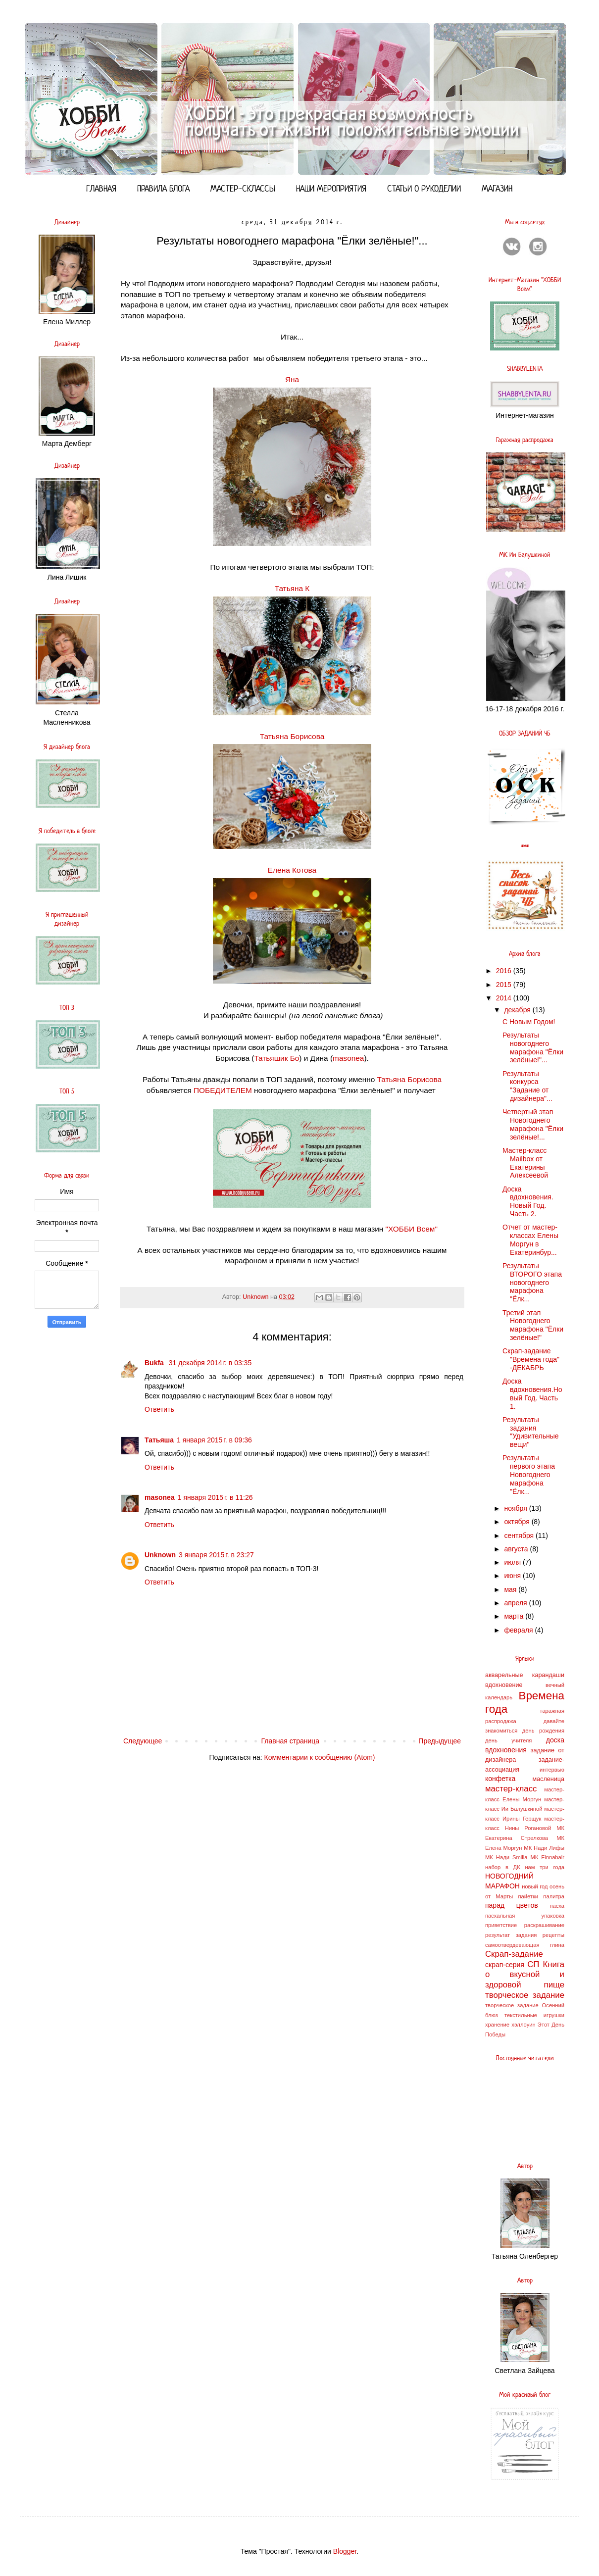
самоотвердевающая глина (524, 1945)
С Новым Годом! (528, 1022)
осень (556, 1886)
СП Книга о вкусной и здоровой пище (524, 1974)
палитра (553, 1896)
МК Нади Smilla (506, 1857)
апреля (516, 1603)
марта (514, 1616)
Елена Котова (292, 870)
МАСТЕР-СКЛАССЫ (242, 188)
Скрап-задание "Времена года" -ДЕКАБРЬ (530, 1359)
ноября (516, 1508)
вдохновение (504, 1685)
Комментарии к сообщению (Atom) (319, 1757)
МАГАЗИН (497, 188)
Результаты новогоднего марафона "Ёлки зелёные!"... (532, 1047)
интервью (552, 1770)
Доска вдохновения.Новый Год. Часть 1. (532, 1393)
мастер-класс (511, 1788)
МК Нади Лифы (544, 1848)
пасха (556, 1906)
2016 (504, 971)
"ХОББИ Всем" (412, 1229)
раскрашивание (544, 1925)
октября (517, 1522)
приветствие (501, 1925)
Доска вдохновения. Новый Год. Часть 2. (527, 1201)
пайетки (528, 1896)
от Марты (499, 1896)
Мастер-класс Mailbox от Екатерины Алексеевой (525, 1162)
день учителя (508, 1740)
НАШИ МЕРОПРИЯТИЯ (331, 188)
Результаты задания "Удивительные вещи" (530, 1432)
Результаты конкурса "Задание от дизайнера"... (527, 1086)
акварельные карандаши (524, 1675)
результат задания (511, 1935)
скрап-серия (504, 1965)
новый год (535, 1886)
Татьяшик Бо (276, 1058)
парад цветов (511, 1905)
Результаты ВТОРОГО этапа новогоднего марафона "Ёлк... (532, 1282)
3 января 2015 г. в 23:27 (216, 1555)
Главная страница (290, 1741)
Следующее (142, 1741)
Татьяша (159, 1440)
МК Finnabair (548, 1857)
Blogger (344, 2551)
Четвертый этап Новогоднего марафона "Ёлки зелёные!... (532, 1124)
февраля (519, 1630)
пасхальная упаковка (524, 1916)
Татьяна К (292, 588)
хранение (497, 2025)
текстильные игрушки (534, 2015)
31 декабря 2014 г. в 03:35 (210, 1363)
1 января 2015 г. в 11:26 (215, 1497)
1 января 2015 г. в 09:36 (214, 1440)
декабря (518, 1010)
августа (517, 1549)
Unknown (160, 1555)
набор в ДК (502, 1867)
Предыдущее (439, 1741)
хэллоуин (523, 2025)
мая (511, 1589)
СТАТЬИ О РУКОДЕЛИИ (424, 188)
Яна (292, 379)
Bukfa (155, 1363)
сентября (520, 1535)
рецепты (553, 1935)
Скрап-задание (514, 1954)
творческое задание (524, 1995)
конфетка (500, 1779)
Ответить (159, 1409)
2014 (504, 998)
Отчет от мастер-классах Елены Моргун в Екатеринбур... (530, 1239)
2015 (504, 985)
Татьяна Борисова (292, 736)
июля (513, 1562)
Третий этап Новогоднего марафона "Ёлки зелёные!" (532, 1325)
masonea (348, 1058)
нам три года (544, 1867)
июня (513, 1576)
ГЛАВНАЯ (101, 188)
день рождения (543, 1731)
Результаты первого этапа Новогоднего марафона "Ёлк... (528, 1474)
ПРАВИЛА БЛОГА (163, 188)
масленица (548, 1779)
